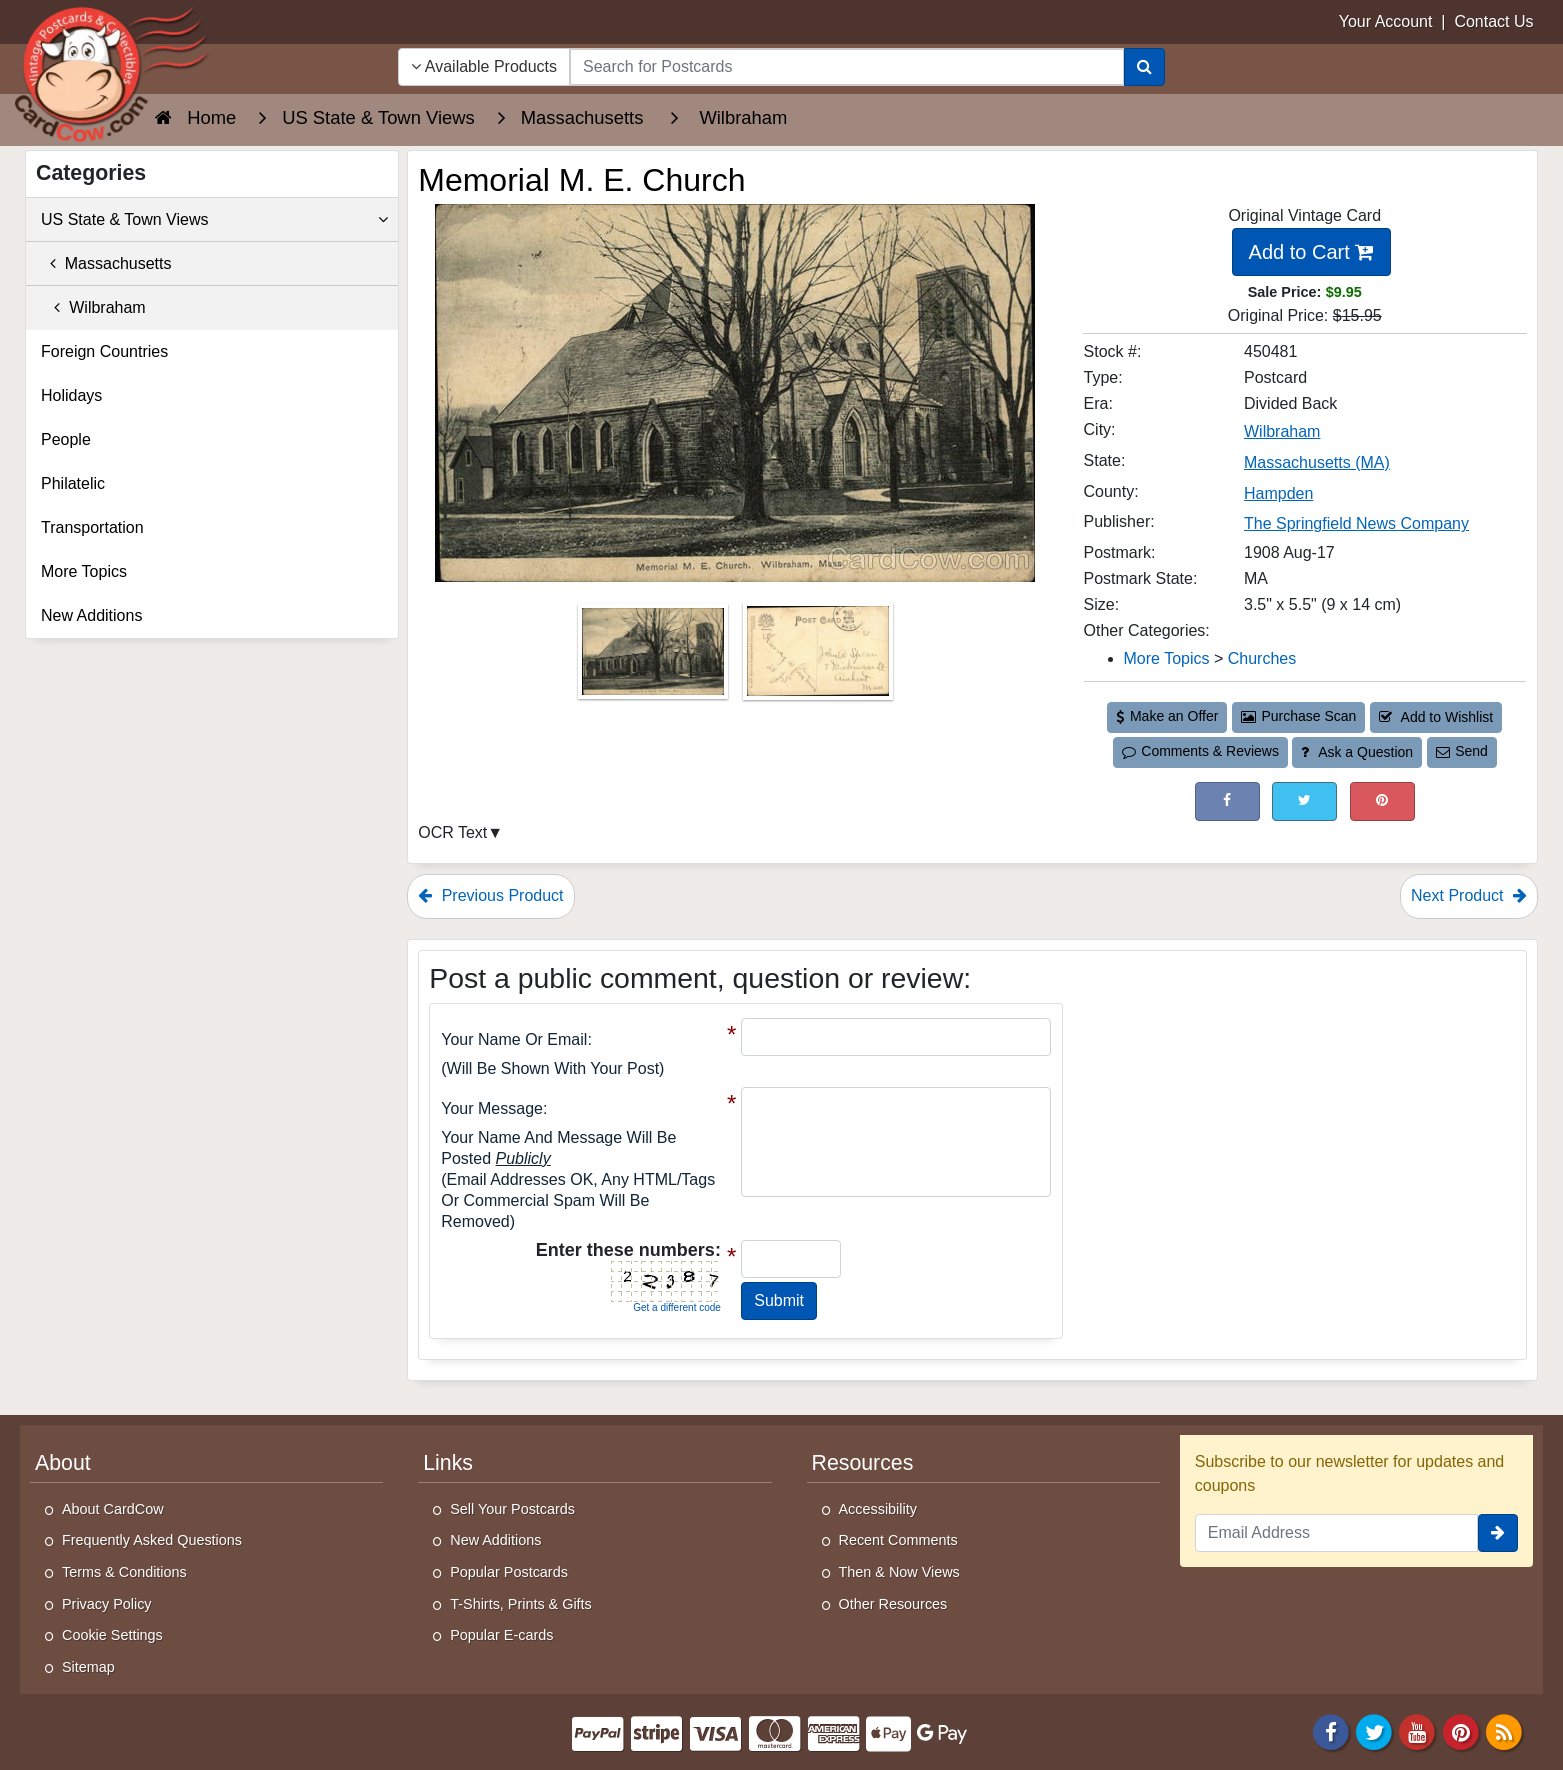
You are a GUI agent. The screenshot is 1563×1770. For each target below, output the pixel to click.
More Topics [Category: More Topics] (1167, 658)
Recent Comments (898, 1540)
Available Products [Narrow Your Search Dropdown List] (484, 66)
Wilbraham (93, 307)
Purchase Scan (1299, 716)
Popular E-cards (501, 1635)
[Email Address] (1336, 1533)
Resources (863, 1463)
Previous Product (490, 895)
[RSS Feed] (1504, 1731)
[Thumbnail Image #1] (655, 657)
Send (1462, 751)
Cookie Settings (112, 1635)
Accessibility (878, 1509)
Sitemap (88, 1667)
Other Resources (893, 1604)
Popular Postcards (509, 1572)
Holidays (71, 395)
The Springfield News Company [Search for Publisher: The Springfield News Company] (1356, 523)
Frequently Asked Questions (152, 1540)
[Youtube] (1418, 1731)
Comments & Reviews (1200, 751)
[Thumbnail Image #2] (818, 657)
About (63, 1463)
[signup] (1498, 1533)
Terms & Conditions (124, 1572)
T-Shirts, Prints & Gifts (521, 1604)
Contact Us (1493, 21)
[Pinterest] (1461, 1731)
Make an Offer (1167, 716)
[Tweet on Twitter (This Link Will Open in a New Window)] (1304, 801)
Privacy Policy (107, 1604)
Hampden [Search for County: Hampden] (1278, 493)
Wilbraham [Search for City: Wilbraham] (1282, 431)
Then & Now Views (899, 1572)
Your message (492, 1108)
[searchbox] (847, 67)
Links (448, 1463)
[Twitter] (1374, 1731)
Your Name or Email (514, 1039)
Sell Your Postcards (512, 1509)
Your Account (1386, 21)
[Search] (1144, 67)
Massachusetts (106, 263)
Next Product (1469, 895)
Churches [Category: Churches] (1262, 658)
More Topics (84, 571)
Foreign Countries (104, 351)
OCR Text (452, 832)
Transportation (92, 527)
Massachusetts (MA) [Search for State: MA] (1317, 462)
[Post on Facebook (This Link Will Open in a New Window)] (1227, 801)
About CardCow (113, 1509)
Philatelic (73, 483)
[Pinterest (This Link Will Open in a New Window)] (1382, 801)
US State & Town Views (214, 220)
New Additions (91, 615)
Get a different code (677, 1307)
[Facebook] (1331, 1731)
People (66, 439)
